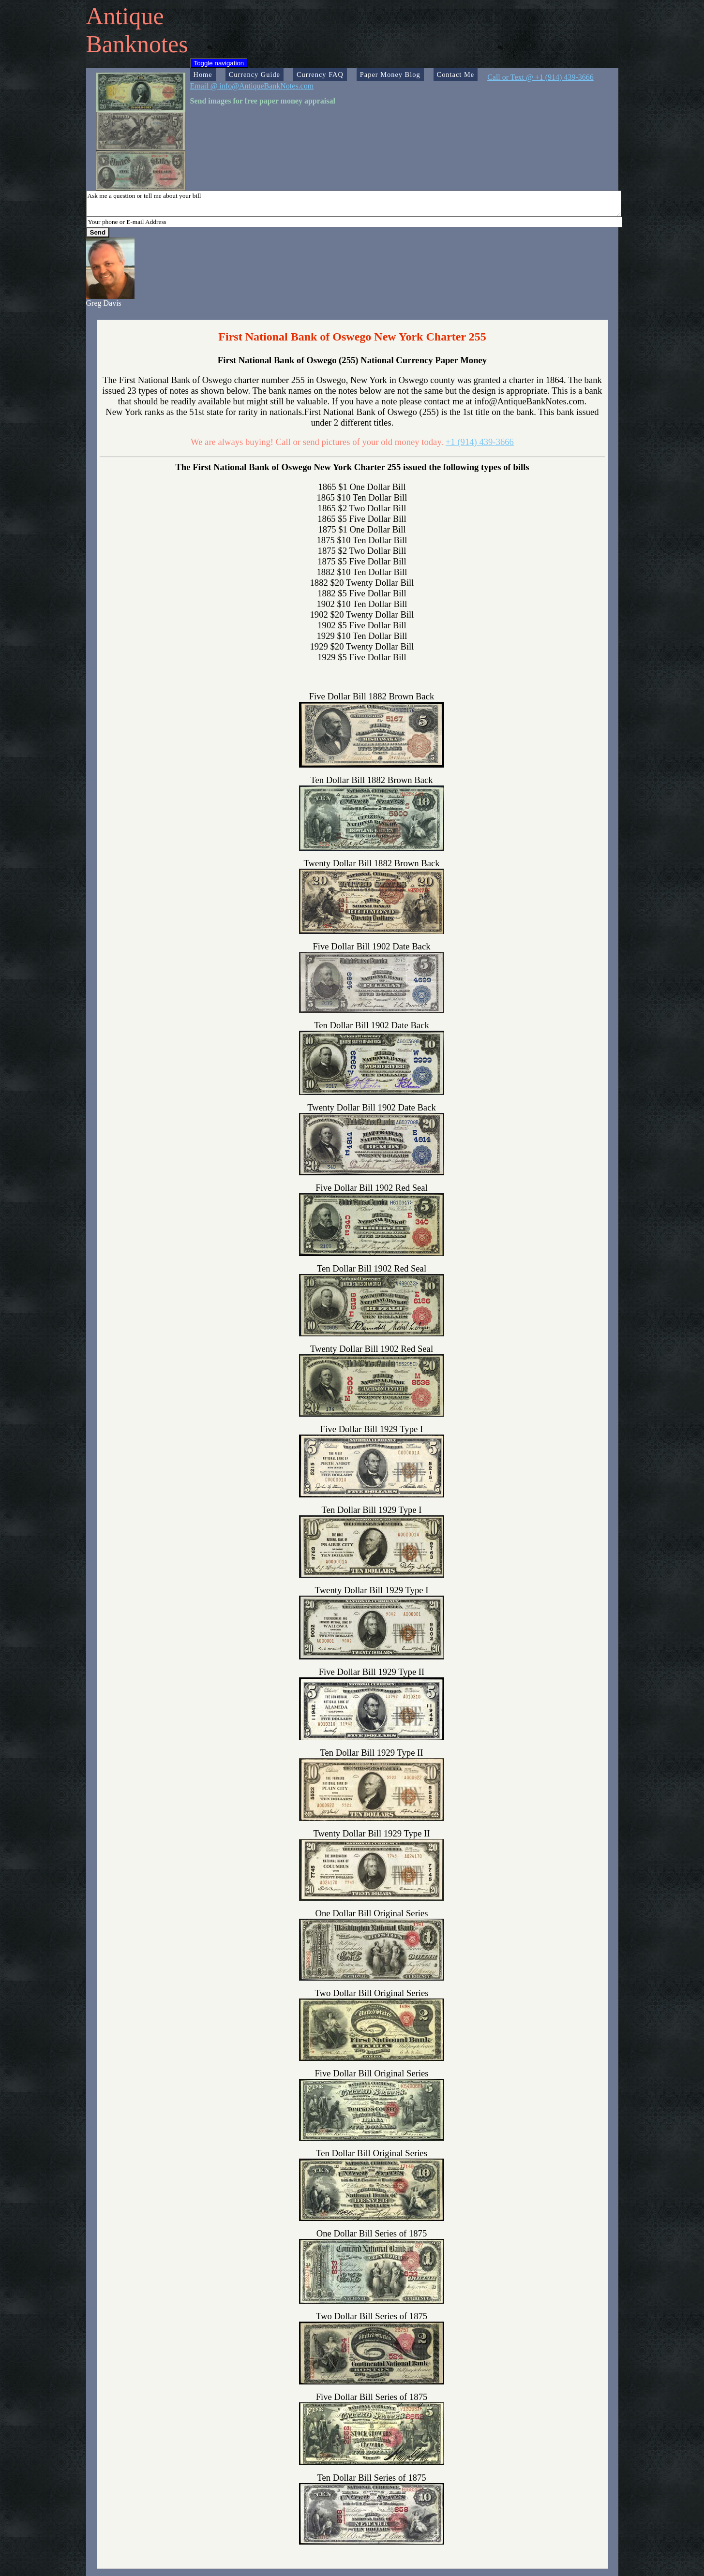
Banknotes (137, 44)
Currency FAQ (320, 74)
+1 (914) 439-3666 (480, 442)
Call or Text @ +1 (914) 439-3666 (540, 77)
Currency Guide (254, 74)
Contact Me (456, 74)
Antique (125, 16)
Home (203, 74)
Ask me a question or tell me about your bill (353, 204)
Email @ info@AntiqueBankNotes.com (252, 86)
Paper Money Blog (390, 74)
